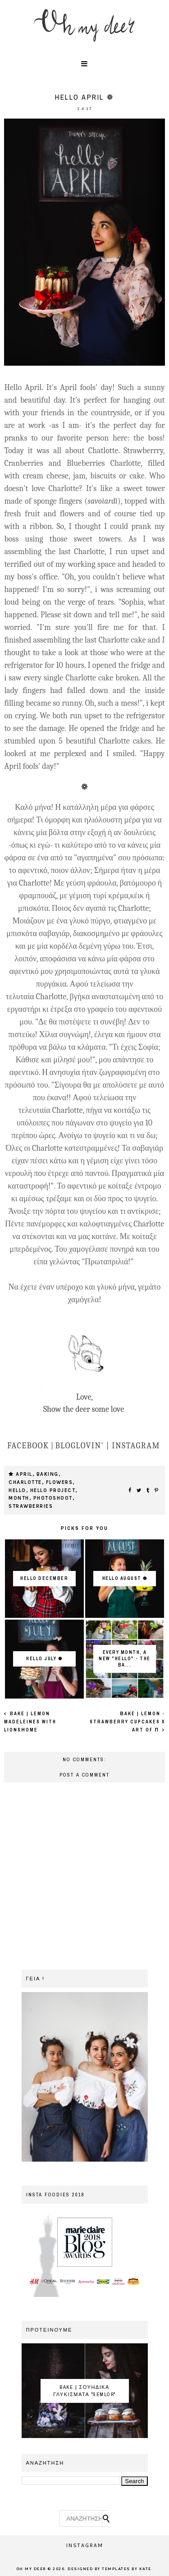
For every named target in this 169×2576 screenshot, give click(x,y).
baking (48, 1474)
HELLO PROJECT (53, 1490)
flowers (59, 1482)
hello (17, 1490)
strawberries (31, 1506)
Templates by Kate (126, 2569)
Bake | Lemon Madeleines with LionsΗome (30, 1722)
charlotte (25, 1482)
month (19, 1498)
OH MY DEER (31, 2569)
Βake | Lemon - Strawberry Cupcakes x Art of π (127, 1722)
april (24, 1474)
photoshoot (53, 1498)
